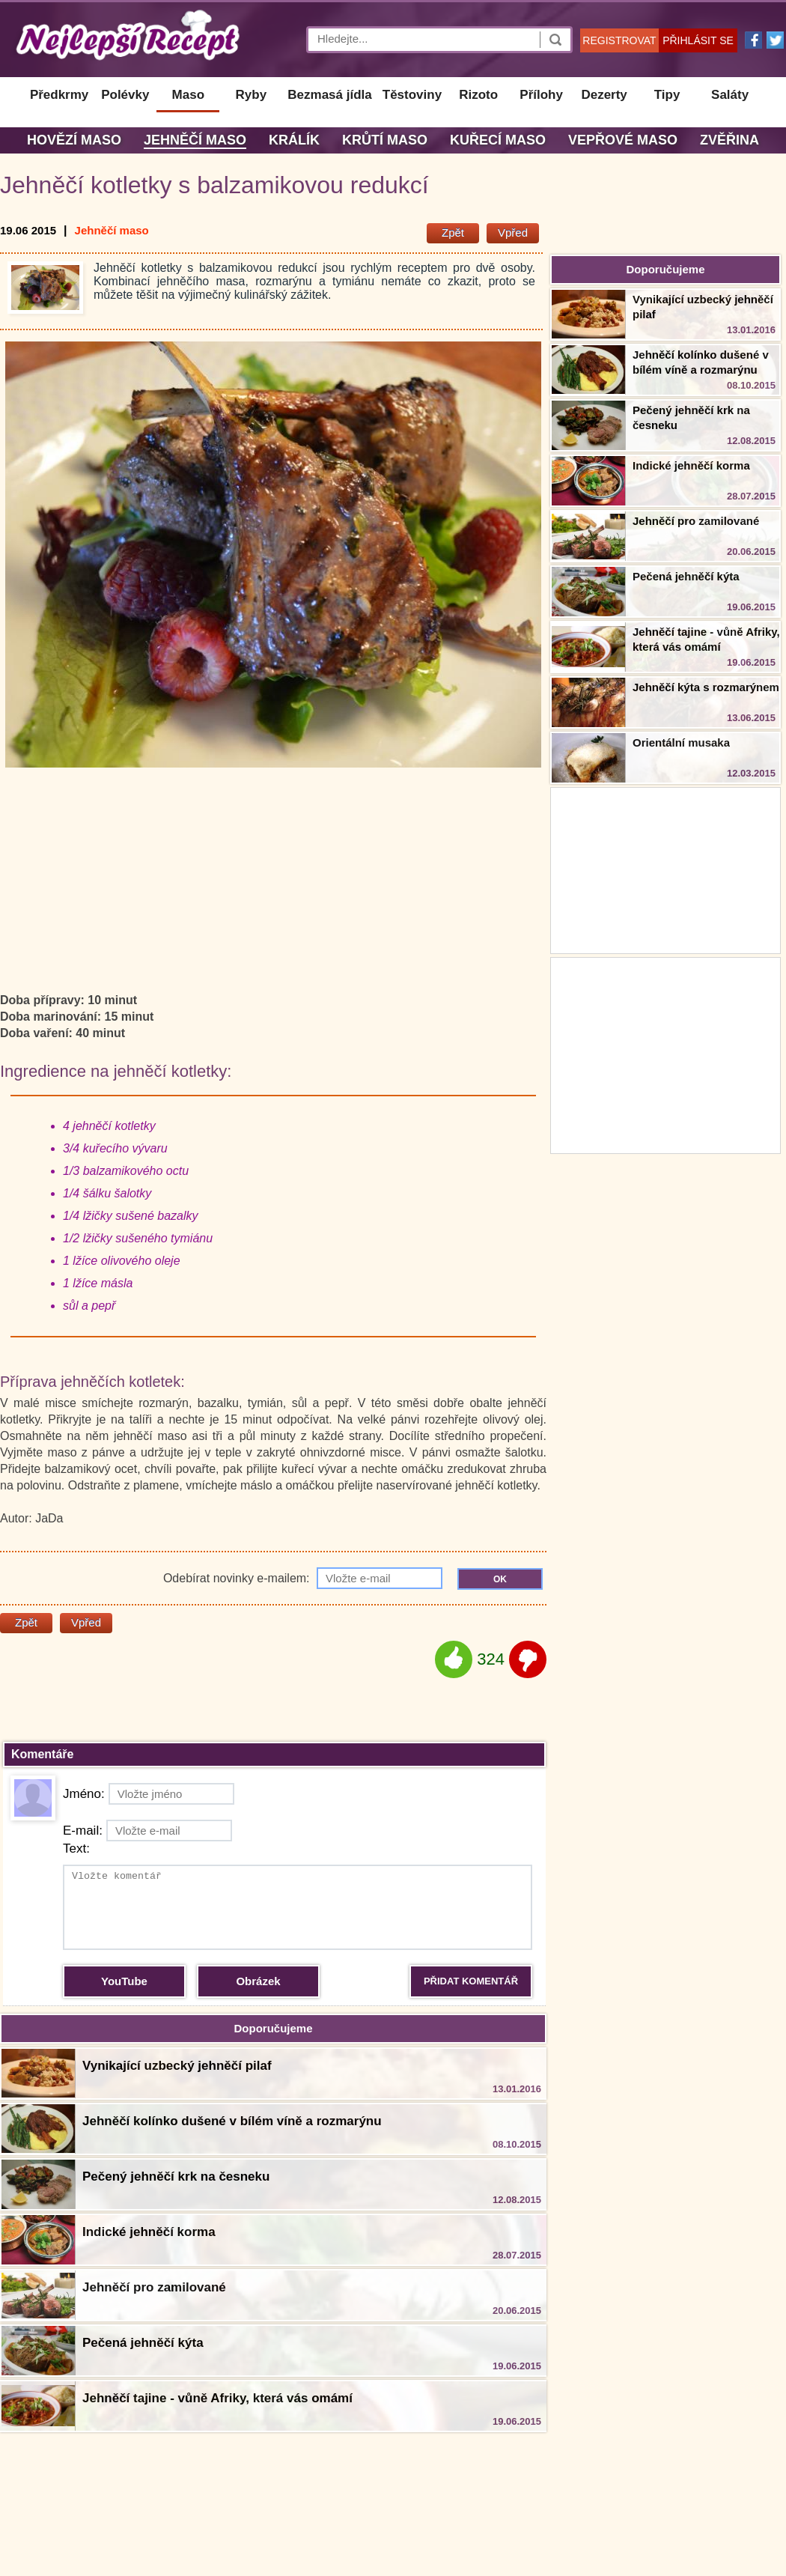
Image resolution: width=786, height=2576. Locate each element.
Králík (294, 140)
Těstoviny (412, 95)
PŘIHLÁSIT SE (698, 40)
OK (500, 1579)
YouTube (124, 1981)
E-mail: (147, 1830)
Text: (76, 1848)
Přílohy (541, 95)
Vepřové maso (622, 140)
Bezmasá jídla (329, 95)
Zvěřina (729, 140)
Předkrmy (59, 95)
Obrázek (258, 1981)
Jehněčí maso (195, 140)
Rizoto (478, 95)
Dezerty (604, 95)
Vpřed (513, 232)
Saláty (730, 95)
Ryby (251, 95)
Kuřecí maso (498, 140)
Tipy (667, 95)
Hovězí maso (74, 140)
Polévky (125, 95)
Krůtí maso (384, 140)
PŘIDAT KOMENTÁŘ (471, 1981)
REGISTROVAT (619, 40)
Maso (188, 95)
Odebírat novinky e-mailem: (302, 1578)
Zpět (453, 232)
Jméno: (148, 1794)
